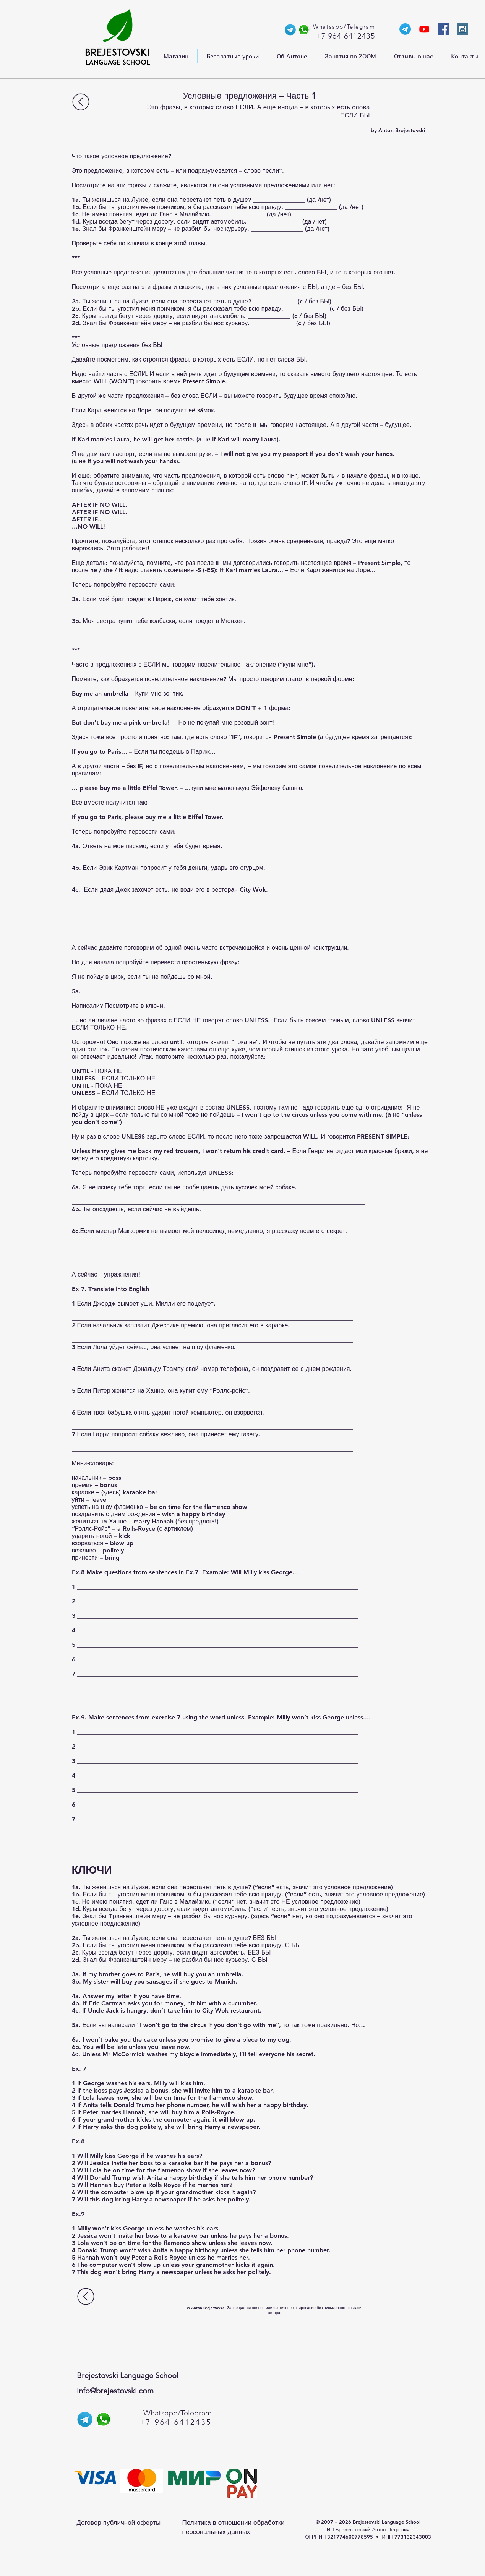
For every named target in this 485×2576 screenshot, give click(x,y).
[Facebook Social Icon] (443, 29)
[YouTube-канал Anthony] (424, 29)
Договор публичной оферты (119, 2522)
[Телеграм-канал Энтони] (405, 29)
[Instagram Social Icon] (462, 29)
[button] (176, 56)
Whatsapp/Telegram (177, 2412)
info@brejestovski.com (115, 2390)
